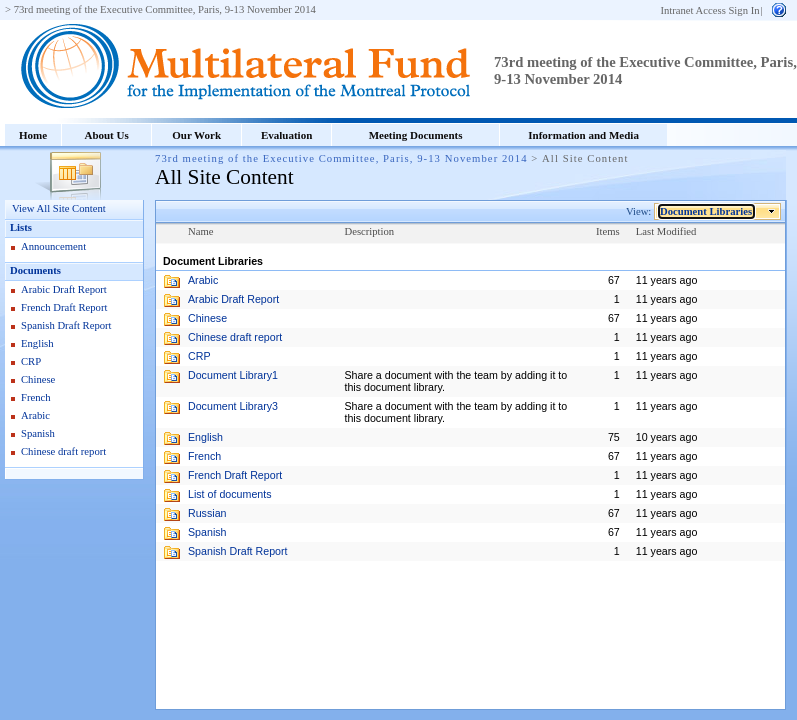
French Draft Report (64, 307)
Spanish (38, 433)
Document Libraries (706, 211)
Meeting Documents (416, 135)
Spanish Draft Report (66, 325)
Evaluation (286, 135)
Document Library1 (233, 375)
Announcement (53, 246)
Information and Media (583, 135)
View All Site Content (59, 208)
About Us (106, 135)
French (36, 397)
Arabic (35, 415)
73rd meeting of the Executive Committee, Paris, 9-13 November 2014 (165, 9)
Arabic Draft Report (64, 289)
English (37, 343)
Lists (21, 227)
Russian (207, 513)
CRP (31, 361)
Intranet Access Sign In (709, 10)
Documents (35, 270)
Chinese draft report (63, 451)
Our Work (196, 135)
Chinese (38, 379)
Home (33, 135)
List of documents (230, 494)
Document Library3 (233, 406)
